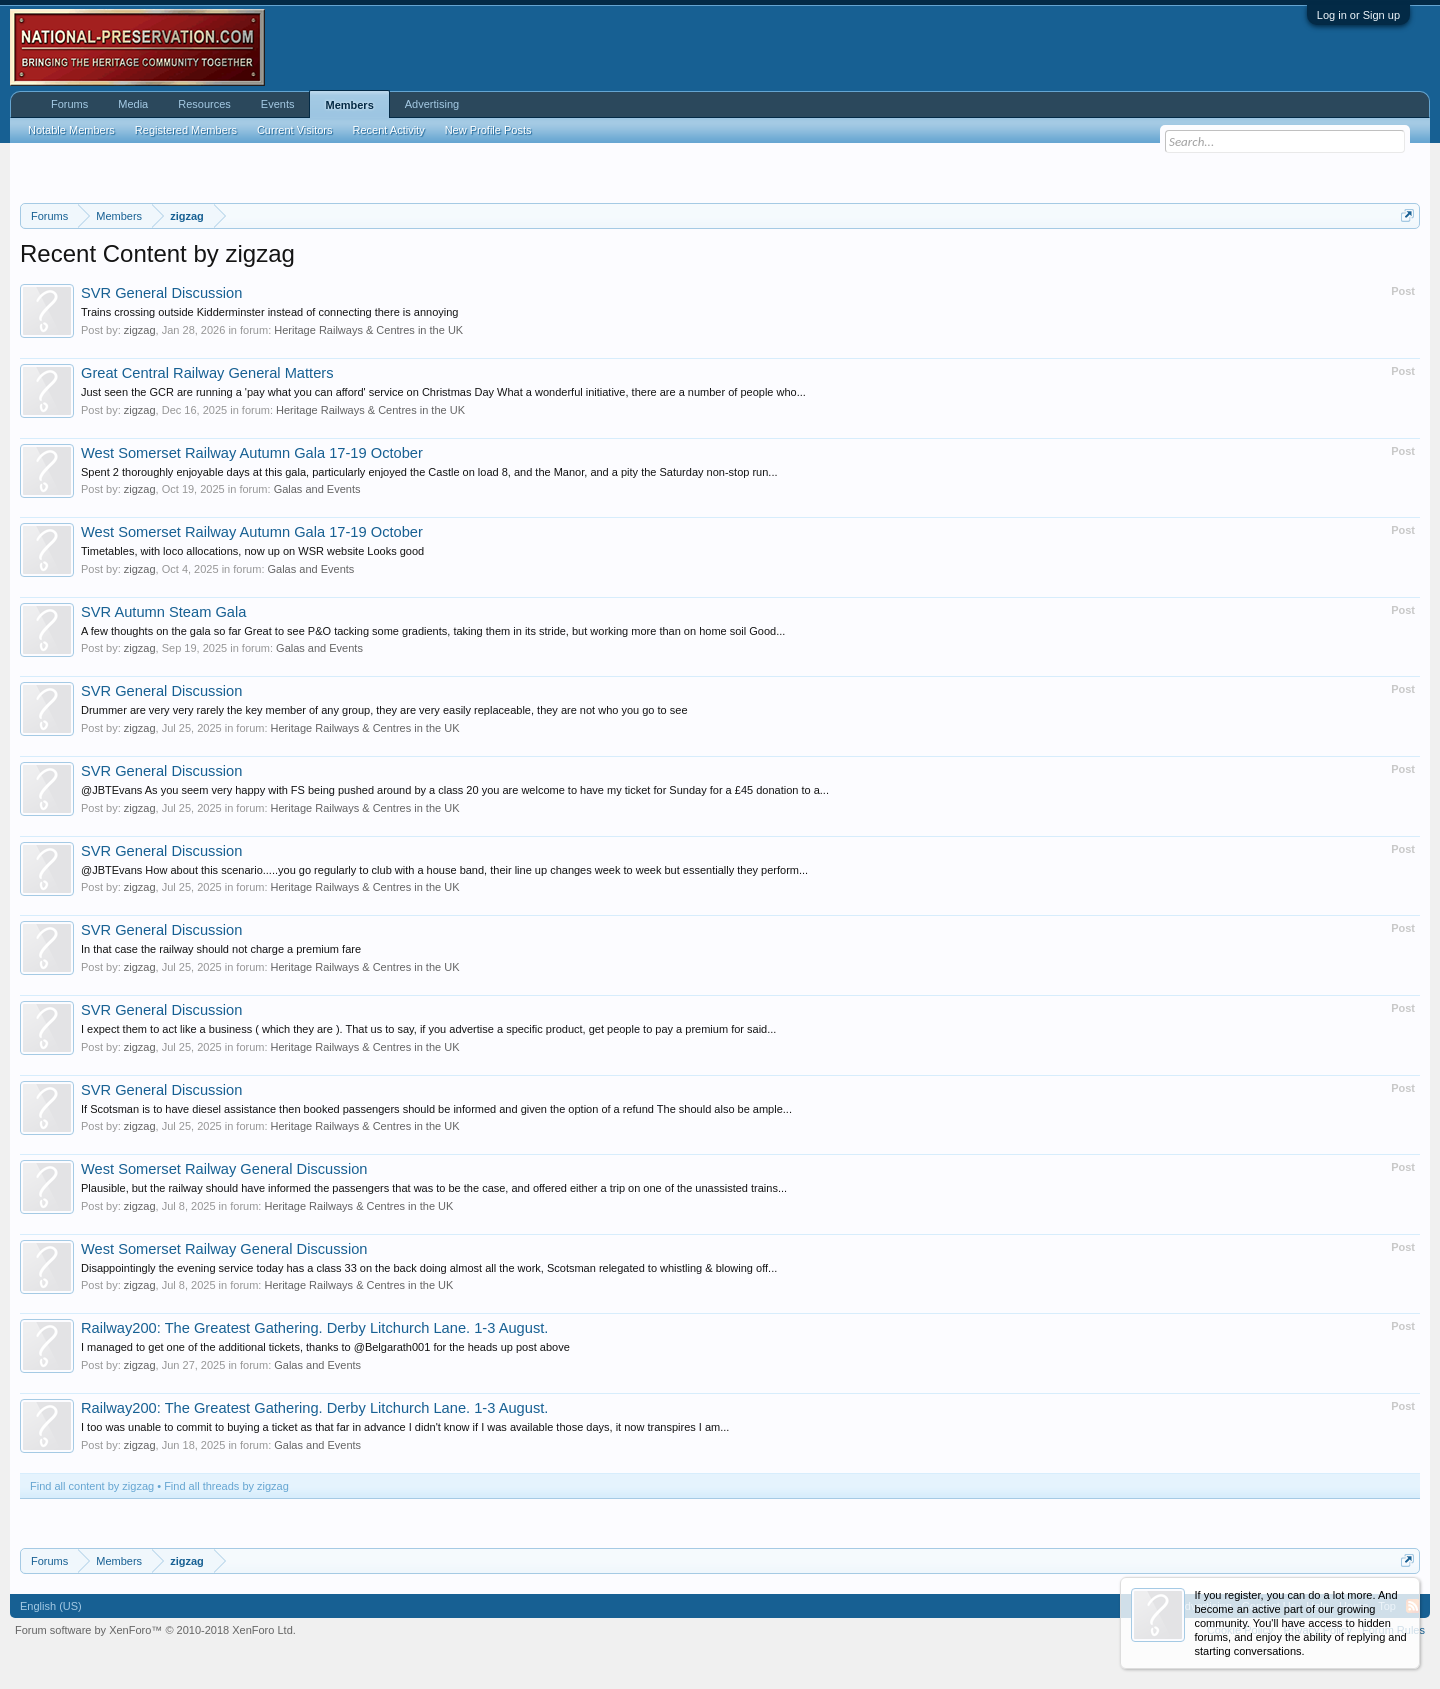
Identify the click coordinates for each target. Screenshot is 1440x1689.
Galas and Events (317, 489)
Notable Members (71, 130)
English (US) (51, 1606)
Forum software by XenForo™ (155, 1630)
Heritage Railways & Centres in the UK (368, 330)
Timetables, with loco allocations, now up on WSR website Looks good (252, 551)
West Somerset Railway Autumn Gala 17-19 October (252, 453)
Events (278, 104)
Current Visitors (295, 130)
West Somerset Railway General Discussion (224, 1169)
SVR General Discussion (161, 293)
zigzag (140, 330)
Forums (69, 104)
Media (133, 104)
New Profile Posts (488, 130)
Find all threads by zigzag (226, 1486)
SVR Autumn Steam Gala (163, 612)
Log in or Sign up (1358, 15)
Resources (204, 104)
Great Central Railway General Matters (207, 373)
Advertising (432, 104)
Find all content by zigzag (92, 1486)
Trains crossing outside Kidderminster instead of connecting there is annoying (269, 312)
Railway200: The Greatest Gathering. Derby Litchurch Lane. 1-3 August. (314, 1328)
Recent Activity (389, 130)
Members (349, 105)
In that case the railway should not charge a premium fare (221, 949)
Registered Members (186, 130)
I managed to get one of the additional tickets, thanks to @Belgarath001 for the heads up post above (325, 1347)
